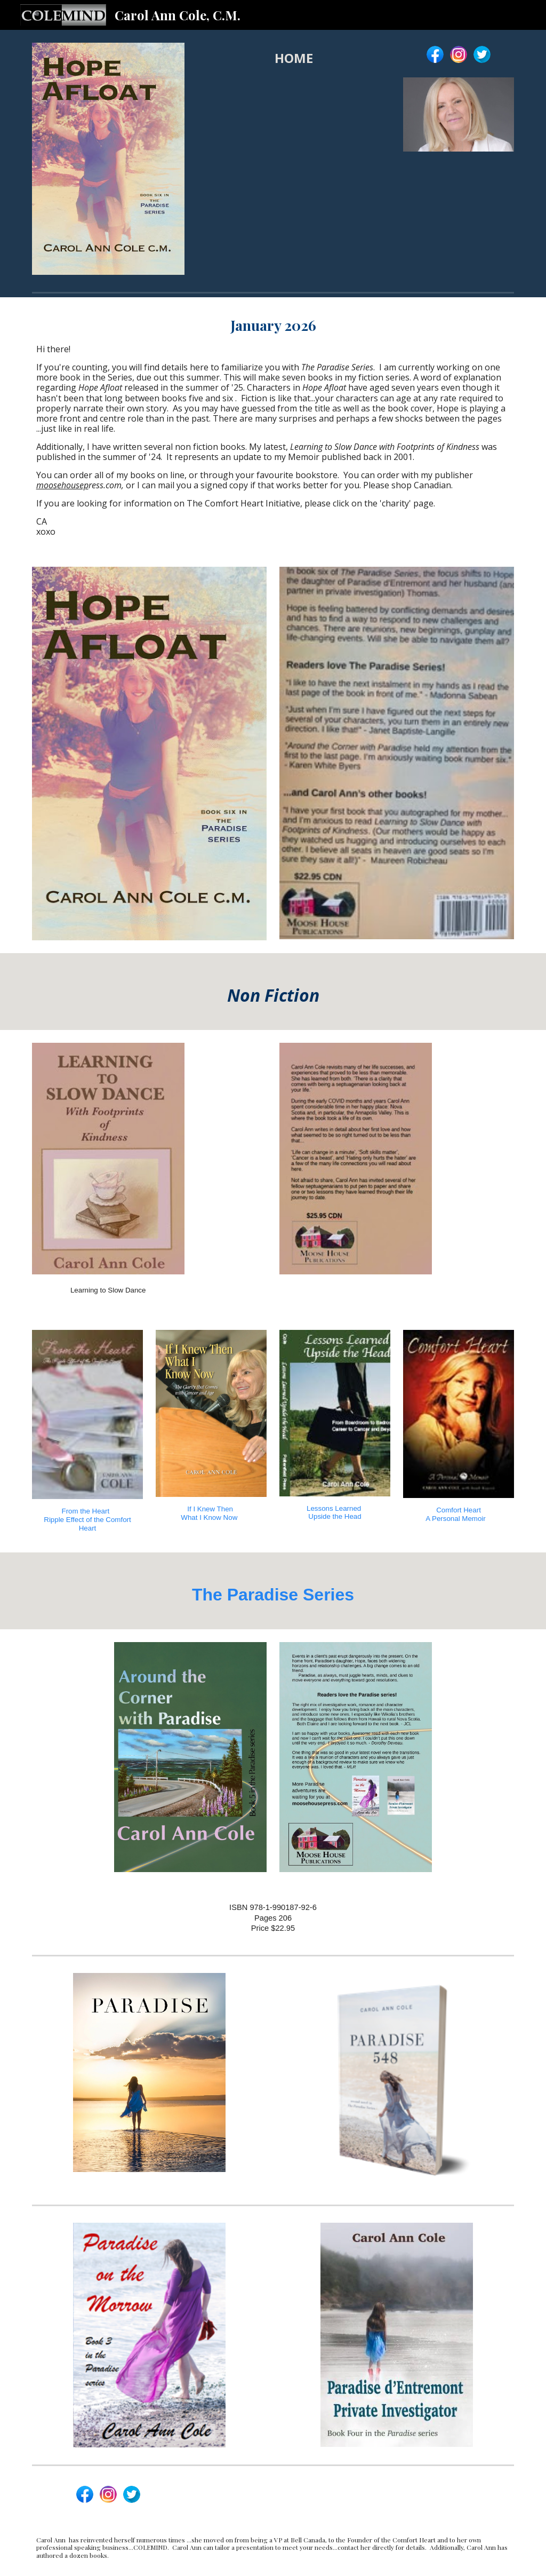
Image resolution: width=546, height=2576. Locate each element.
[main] (293, 58)
